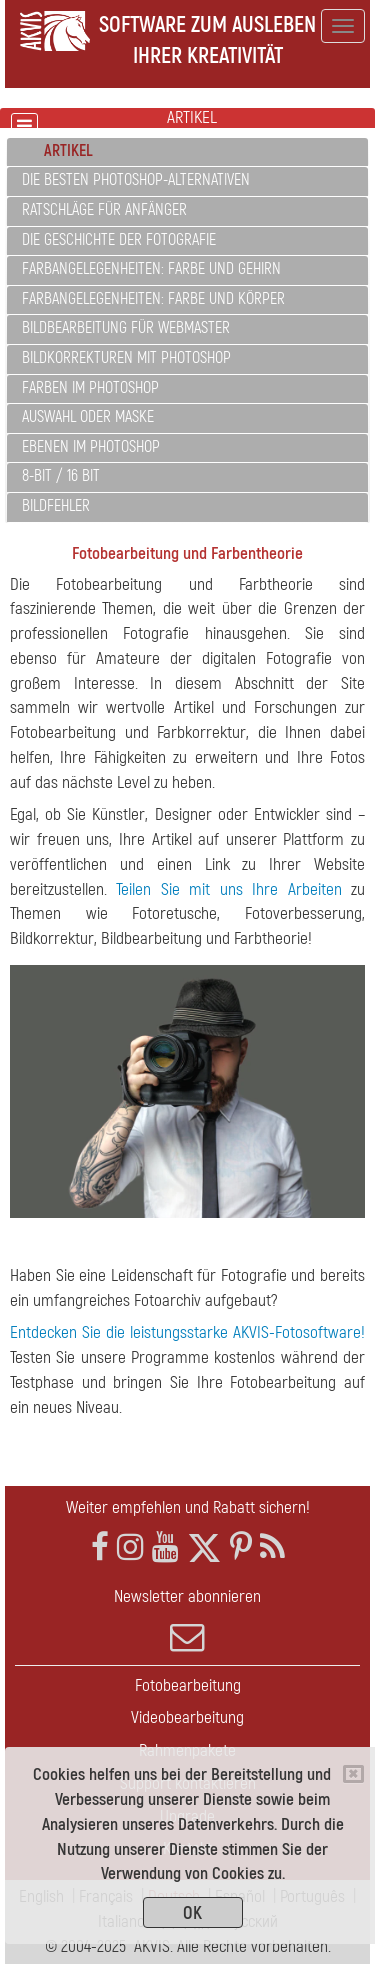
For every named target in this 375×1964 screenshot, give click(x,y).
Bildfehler (56, 506)
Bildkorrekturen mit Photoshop (126, 358)
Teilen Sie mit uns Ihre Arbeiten (228, 889)
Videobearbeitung (187, 1717)
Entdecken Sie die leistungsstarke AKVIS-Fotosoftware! (187, 1332)
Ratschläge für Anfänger (104, 210)
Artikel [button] (68, 151)
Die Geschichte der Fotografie (119, 240)
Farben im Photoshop (90, 388)
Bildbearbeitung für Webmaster (126, 328)
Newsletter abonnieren (187, 1620)
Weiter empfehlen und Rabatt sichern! (188, 1507)
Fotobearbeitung (188, 1685)
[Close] (353, 1774)
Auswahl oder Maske (88, 417)
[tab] (187, 152)
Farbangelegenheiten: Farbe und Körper (153, 299)
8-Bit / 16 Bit (61, 476)
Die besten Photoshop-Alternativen (136, 180)
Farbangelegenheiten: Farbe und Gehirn (151, 269)
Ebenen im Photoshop (91, 447)
